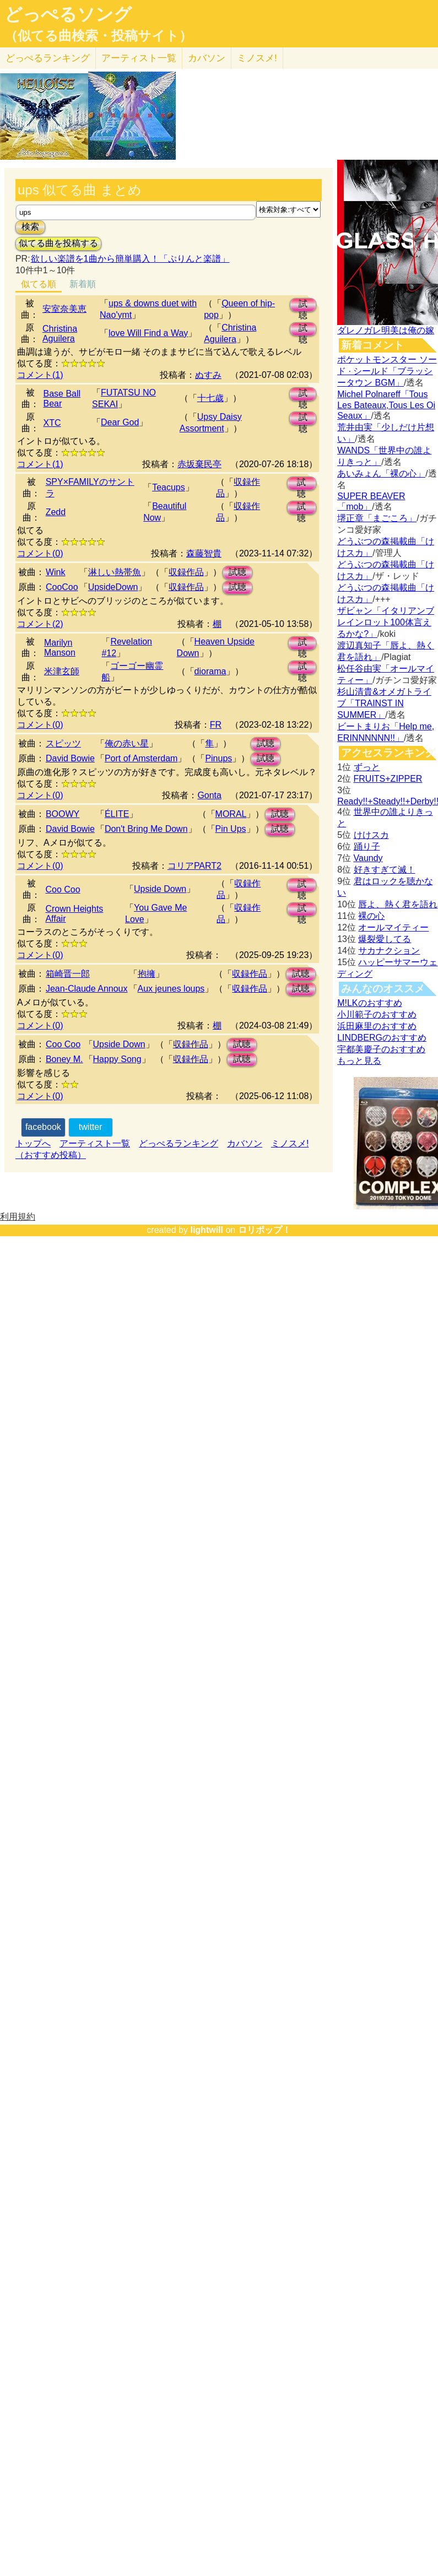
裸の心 (371, 916)
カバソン (206, 58)
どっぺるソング (68, 14)
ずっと (367, 767)
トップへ (33, 1143)
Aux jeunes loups (171, 988)
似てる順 (38, 284)
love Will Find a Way (148, 333)
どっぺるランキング (178, 1143)
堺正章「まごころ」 (377, 518)
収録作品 (186, 572)
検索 (30, 226)
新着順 (82, 284)
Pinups (218, 758)
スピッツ (63, 743)
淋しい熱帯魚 (114, 572)
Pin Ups (230, 829)
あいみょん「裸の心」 (381, 473)
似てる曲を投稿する (58, 243)
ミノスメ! (257, 58)
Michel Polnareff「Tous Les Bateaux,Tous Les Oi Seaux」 (386, 404)
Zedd (56, 512)
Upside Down (160, 889)
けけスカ (371, 835)
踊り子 (367, 846)
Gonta (209, 795)
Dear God (120, 422)
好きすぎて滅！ (384, 869)
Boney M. (64, 1059)
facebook (43, 1127)
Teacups (168, 487)
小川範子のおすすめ (377, 1014)
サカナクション (389, 950)
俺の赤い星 (127, 743)
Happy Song (117, 1059)
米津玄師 (61, 671)
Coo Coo (62, 889)
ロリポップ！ (264, 1230)
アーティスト (138, 58)
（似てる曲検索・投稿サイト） (98, 36)
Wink (56, 572)
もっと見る (359, 1060)
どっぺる (48, 58)
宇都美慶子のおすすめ (381, 1049)
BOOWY (62, 814)
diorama (210, 671)
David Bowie (70, 758)
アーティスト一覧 (95, 1143)
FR (215, 724)
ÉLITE (117, 814)
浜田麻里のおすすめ (377, 1026)
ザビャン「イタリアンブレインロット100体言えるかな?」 (385, 622)
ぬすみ (208, 375)
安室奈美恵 (64, 308)
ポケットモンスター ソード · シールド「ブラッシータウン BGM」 (386, 371)
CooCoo (62, 587)
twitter (90, 1127)
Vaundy (368, 858)
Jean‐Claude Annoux (87, 988)
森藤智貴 (203, 553)
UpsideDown (113, 587)
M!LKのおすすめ (369, 1003)
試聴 (303, 305)
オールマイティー (393, 927)
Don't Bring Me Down (146, 829)
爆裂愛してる (384, 939)
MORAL (231, 814)
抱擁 (146, 973)
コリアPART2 (194, 865)
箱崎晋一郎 (68, 973)
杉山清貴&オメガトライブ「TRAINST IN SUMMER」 (384, 703)
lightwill (206, 1230)
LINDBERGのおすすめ (381, 1037)
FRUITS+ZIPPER (388, 778)
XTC (52, 422)
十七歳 (210, 398)
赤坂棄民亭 (199, 464)
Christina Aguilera (59, 333)
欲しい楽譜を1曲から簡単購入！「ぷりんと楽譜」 (130, 258)
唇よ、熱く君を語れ (397, 904)
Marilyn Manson (59, 647)
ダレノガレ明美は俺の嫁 (385, 330)
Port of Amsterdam (141, 758)
